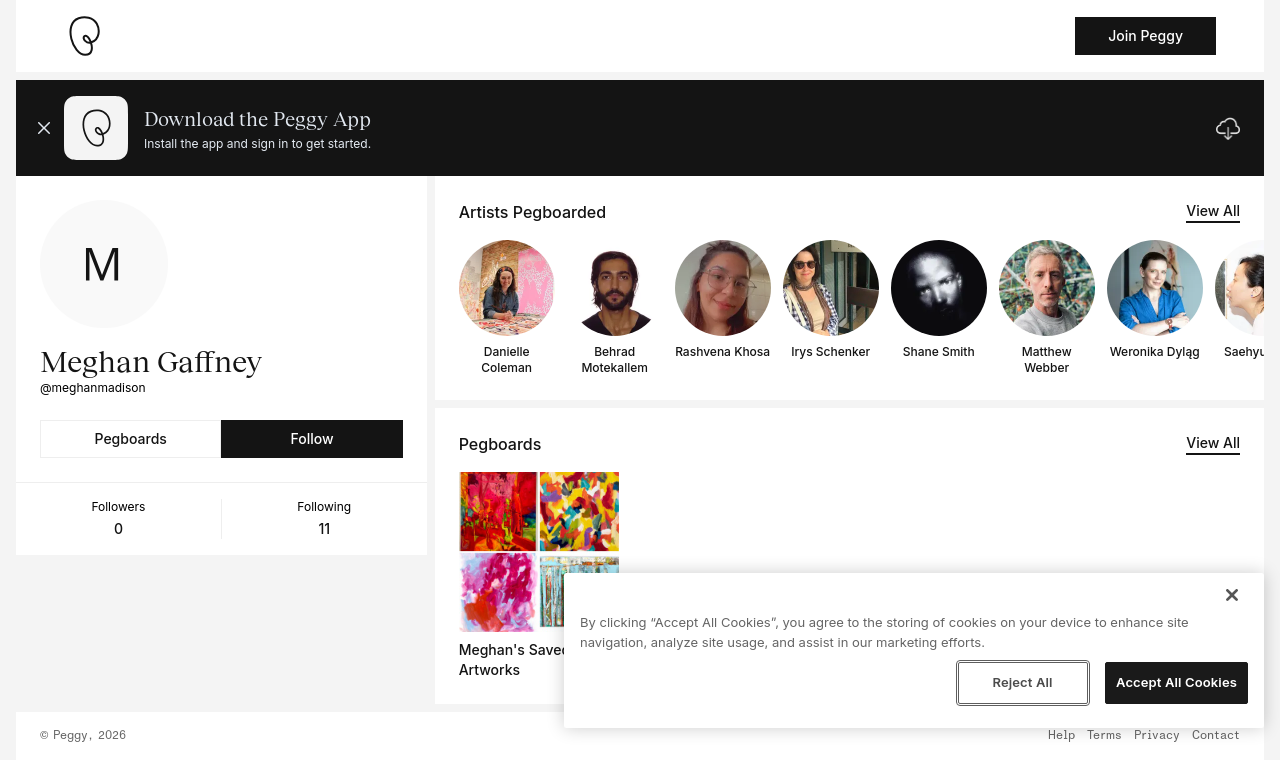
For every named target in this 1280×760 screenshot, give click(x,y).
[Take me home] (84, 36)
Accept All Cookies (1176, 682)
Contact (1216, 736)
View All (1213, 210)
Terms (1104, 736)
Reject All (1022, 682)
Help (1061, 736)
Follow (311, 438)
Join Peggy (1145, 35)
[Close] (1232, 595)
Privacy (1157, 736)
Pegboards (131, 438)
